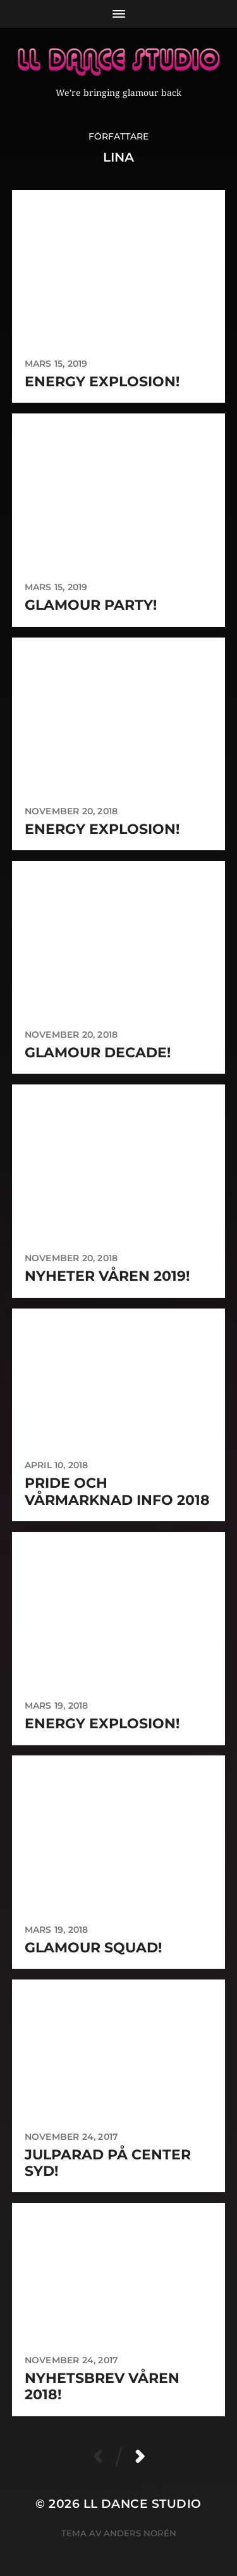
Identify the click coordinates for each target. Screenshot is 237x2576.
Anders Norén (140, 2533)
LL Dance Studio (142, 2503)
